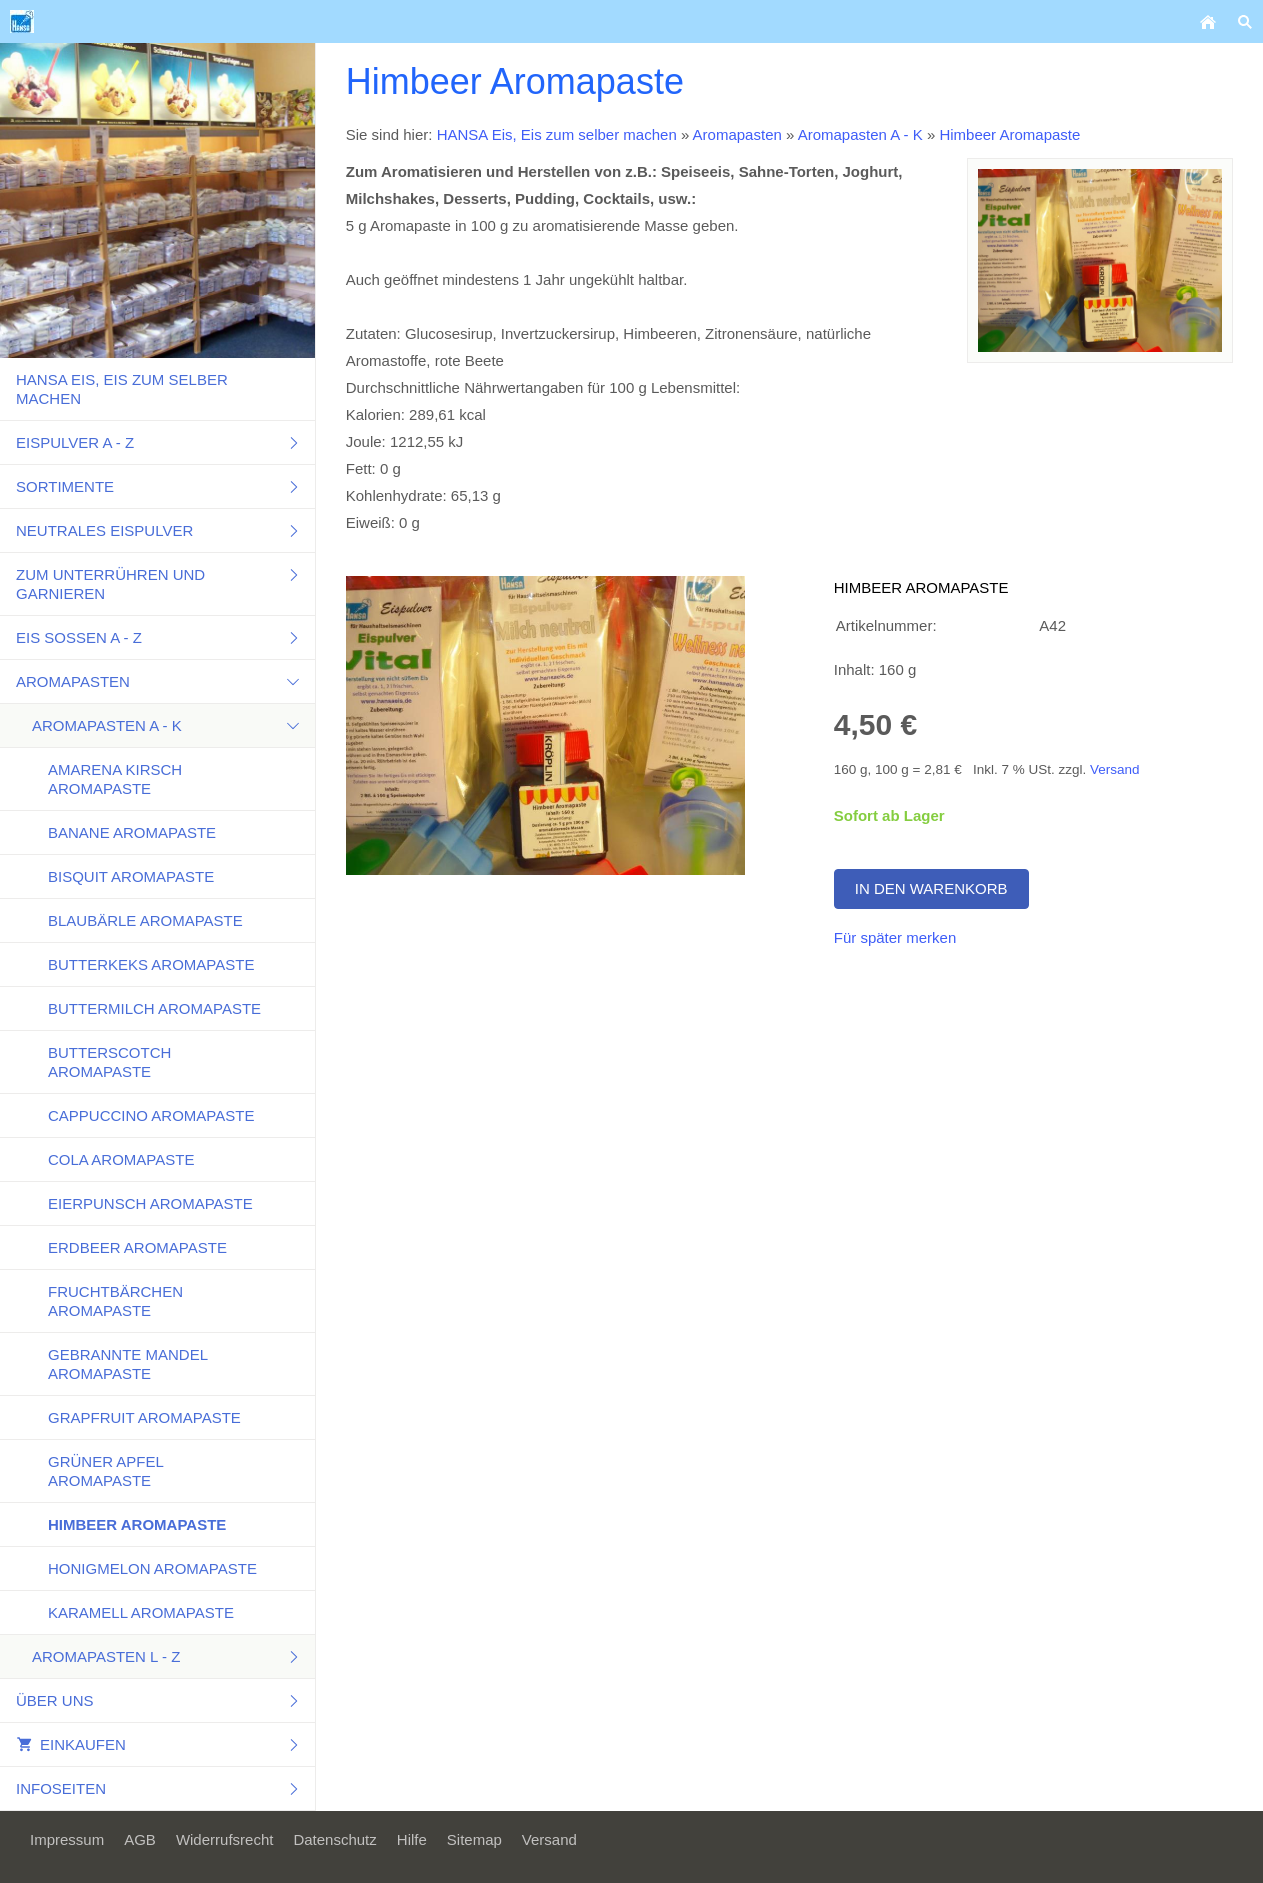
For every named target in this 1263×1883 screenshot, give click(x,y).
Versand (1115, 769)
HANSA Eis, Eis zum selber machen (557, 134)
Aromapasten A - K (860, 134)
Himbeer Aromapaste (1009, 134)
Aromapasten (737, 134)
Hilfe (412, 1839)
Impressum (67, 1839)
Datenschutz (334, 1839)
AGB (140, 1839)
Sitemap (474, 1839)
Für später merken (895, 937)
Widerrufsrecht (225, 1839)
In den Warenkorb (931, 888)
